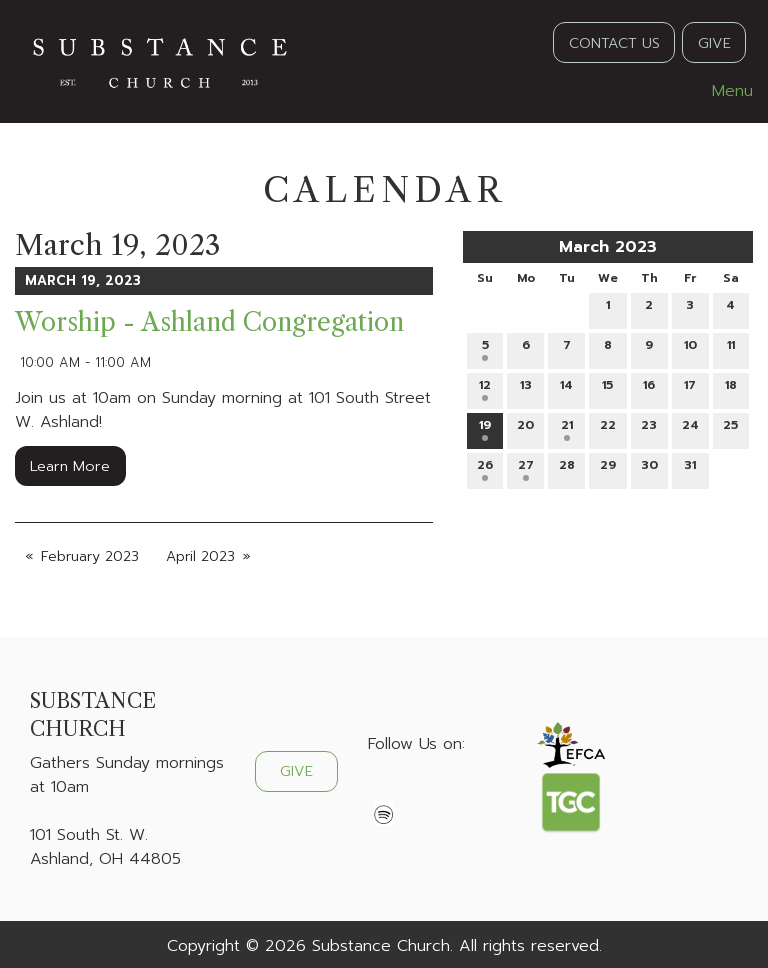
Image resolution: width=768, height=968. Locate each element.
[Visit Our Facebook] (384, 791)
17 (690, 388)
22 (608, 428)
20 (525, 428)
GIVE (714, 43)
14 (566, 388)
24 (690, 428)
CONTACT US (614, 43)
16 (649, 388)
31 (690, 468)
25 (730, 428)
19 (485, 428)
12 (485, 388)
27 (526, 468)
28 (567, 468)
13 (526, 388)
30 (649, 468)
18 (731, 388)
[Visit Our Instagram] (448, 791)
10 (690, 348)
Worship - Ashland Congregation (209, 322)
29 (608, 468)
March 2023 (608, 247)
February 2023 (90, 556)
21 (567, 428)
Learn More (70, 466)
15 (607, 388)
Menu (722, 91)
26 (485, 468)
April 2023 (200, 556)
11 (731, 348)
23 (649, 428)
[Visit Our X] (416, 791)
